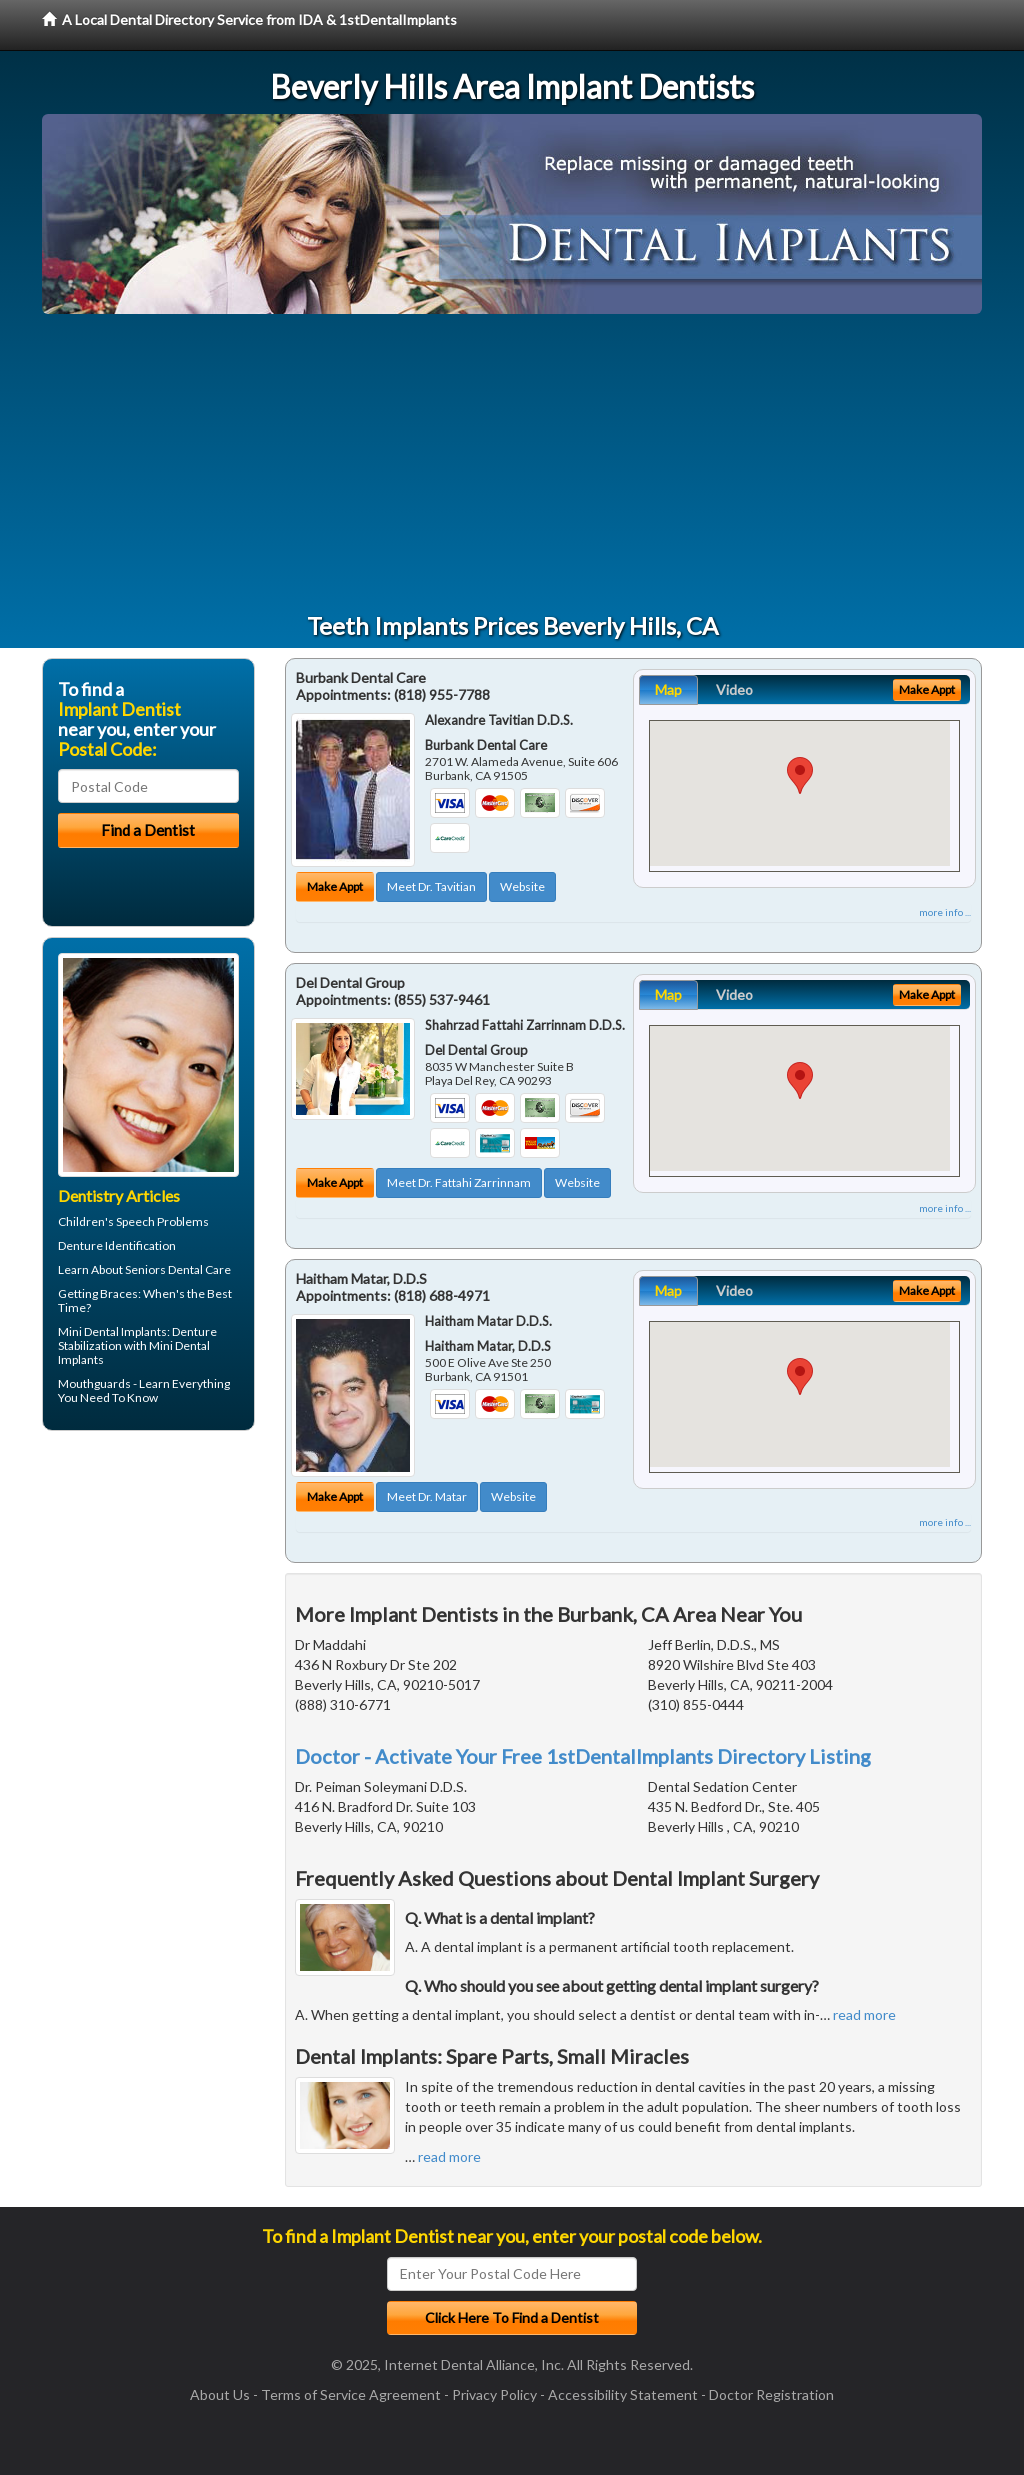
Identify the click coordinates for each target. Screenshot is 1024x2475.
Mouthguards (94, 1383)
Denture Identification (117, 1245)
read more (864, 2014)
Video (734, 689)
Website (522, 886)
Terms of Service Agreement (351, 2394)
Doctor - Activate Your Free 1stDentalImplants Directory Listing (583, 1756)
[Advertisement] (512, 464)
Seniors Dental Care (178, 1269)
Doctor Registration (771, 2394)
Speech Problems (162, 1221)
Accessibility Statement (623, 2394)
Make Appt (335, 886)
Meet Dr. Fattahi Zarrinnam (459, 1182)
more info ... (945, 912)
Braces (119, 1293)
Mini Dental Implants (112, 1331)
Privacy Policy (494, 2394)
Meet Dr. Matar (427, 1496)
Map (668, 689)
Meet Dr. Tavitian (431, 886)
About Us (220, 2394)
